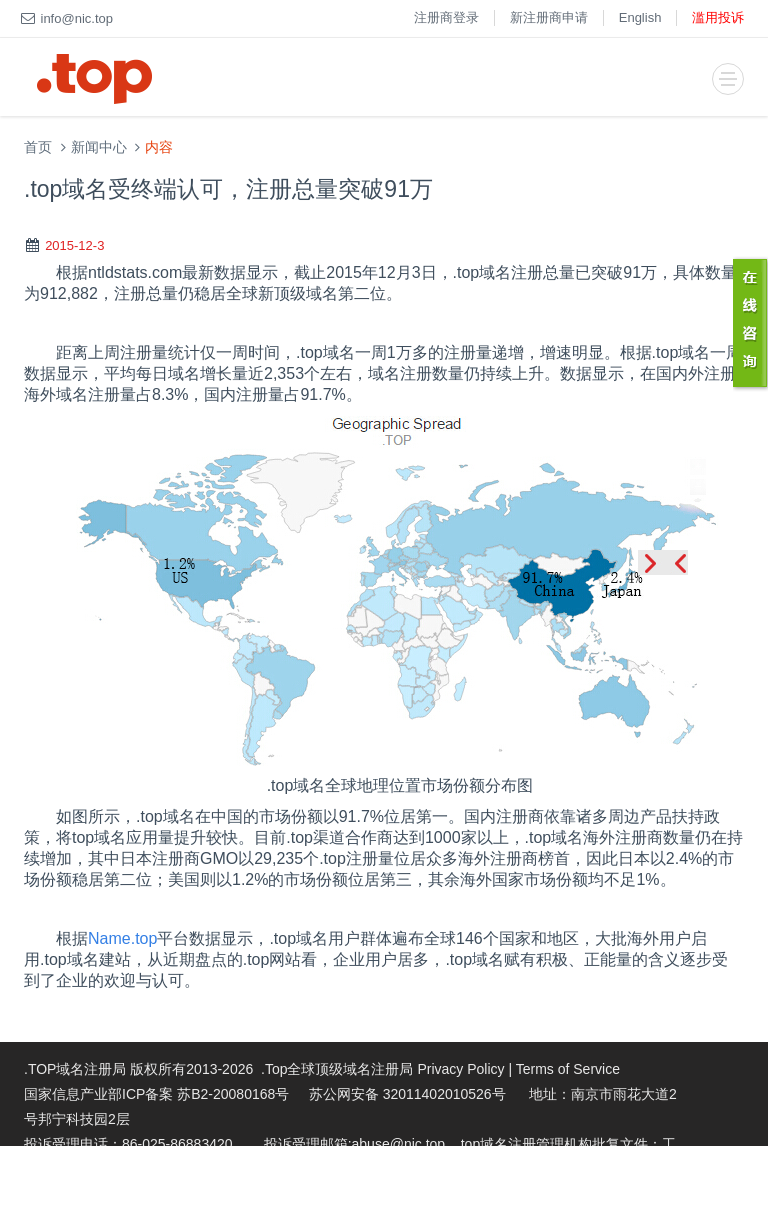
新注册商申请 (549, 17)
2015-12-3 (74, 245)
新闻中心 (99, 147)
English (640, 17)
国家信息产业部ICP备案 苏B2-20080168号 (156, 1094)
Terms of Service (568, 1069)
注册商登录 (446, 17)
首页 (38, 147)
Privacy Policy (460, 1069)
